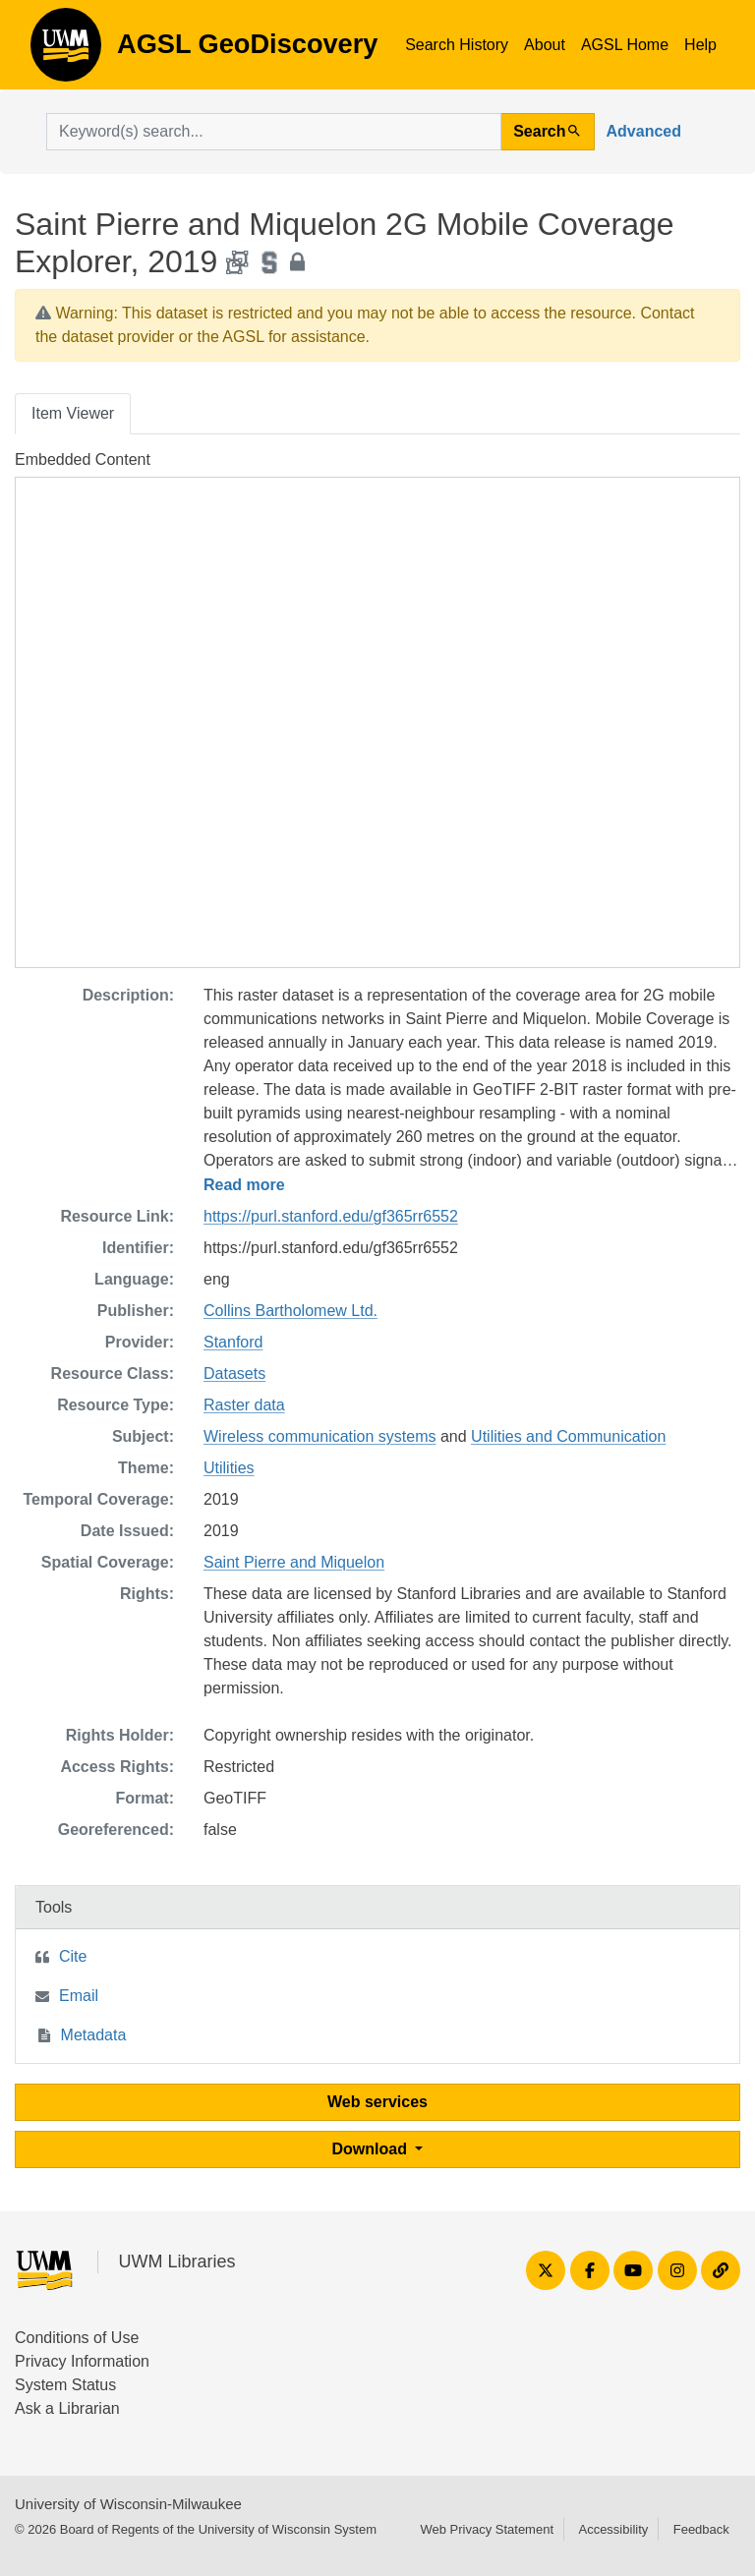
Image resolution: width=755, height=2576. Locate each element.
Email (78, 1995)
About (544, 44)
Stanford (232, 1342)
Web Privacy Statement (486, 2529)
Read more (244, 1184)
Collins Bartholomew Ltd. (290, 1310)
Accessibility (613, 2529)
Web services (377, 2101)
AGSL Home (624, 44)
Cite (73, 1956)
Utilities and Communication (568, 1436)
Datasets (234, 1373)
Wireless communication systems (319, 1436)
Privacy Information (82, 2361)
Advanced (644, 131)
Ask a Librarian (67, 2408)
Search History (456, 44)
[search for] (273, 131)
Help (700, 44)
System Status (65, 2384)
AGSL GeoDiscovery (65, 51)
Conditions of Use (77, 2337)
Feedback (701, 2529)
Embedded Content (82, 459)
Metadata (94, 2035)
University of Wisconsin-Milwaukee (128, 2503)
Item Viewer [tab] (72, 413)
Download (372, 2149)
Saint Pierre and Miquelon (293, 1562)
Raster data (244, 1405)
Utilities (229, 1468)
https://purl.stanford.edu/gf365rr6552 (330, 1216)
